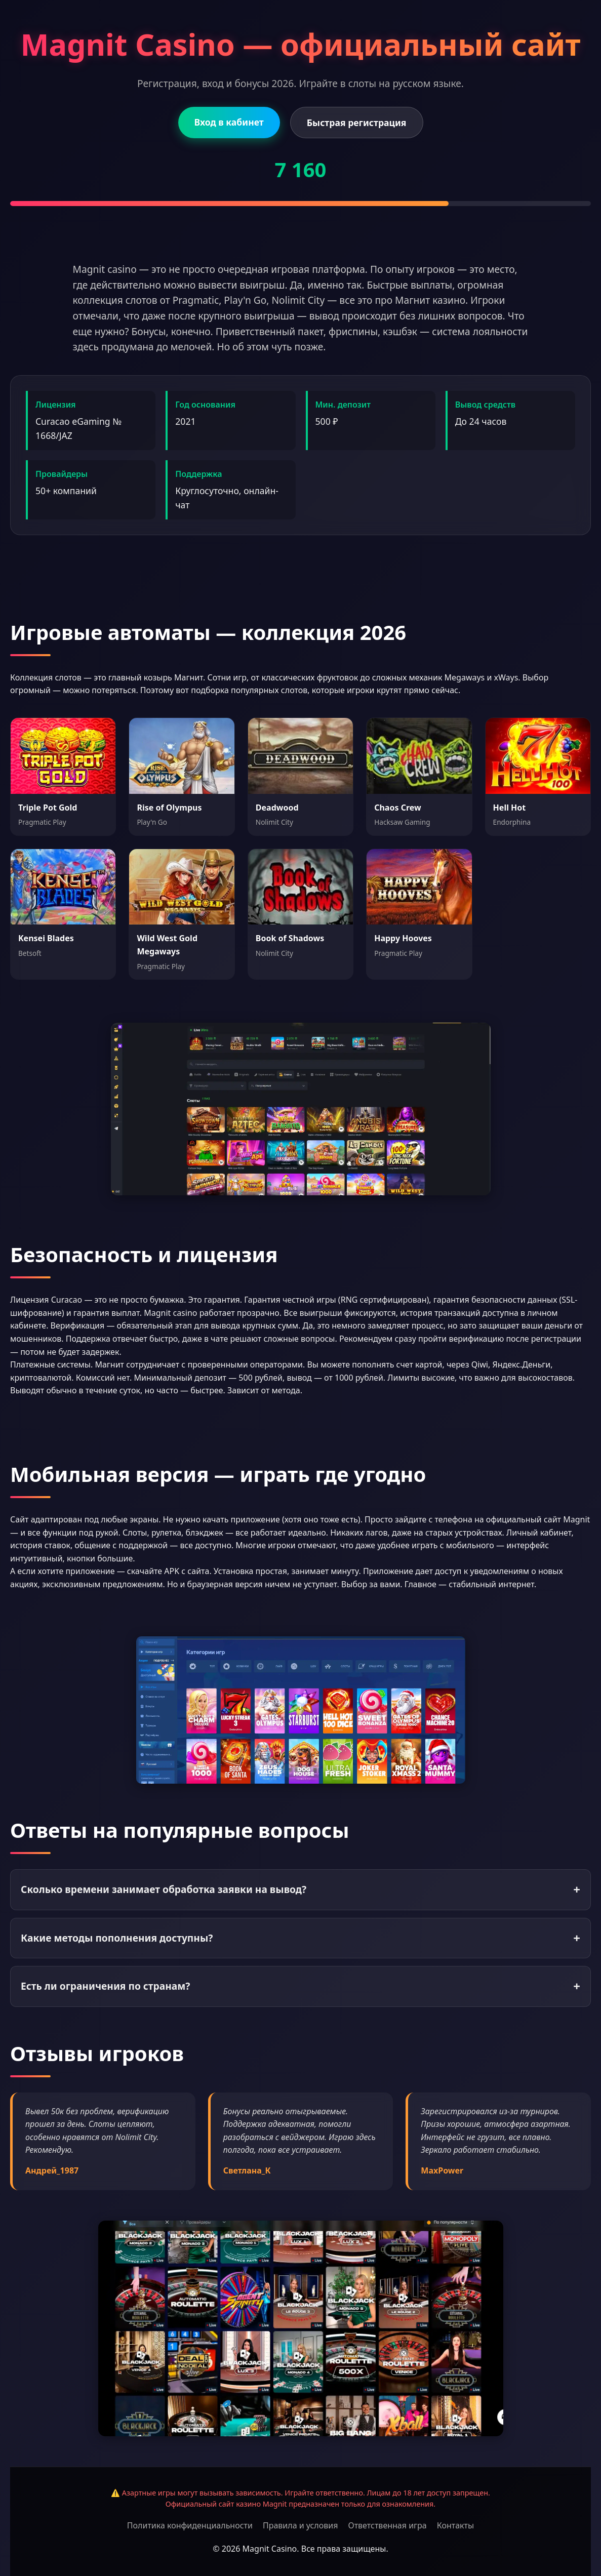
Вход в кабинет (229, 122)
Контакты (455, 2525)
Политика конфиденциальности (190, 2525)
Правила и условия (300, 2525)
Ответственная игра (387, 2525)
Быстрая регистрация (357, 122)
